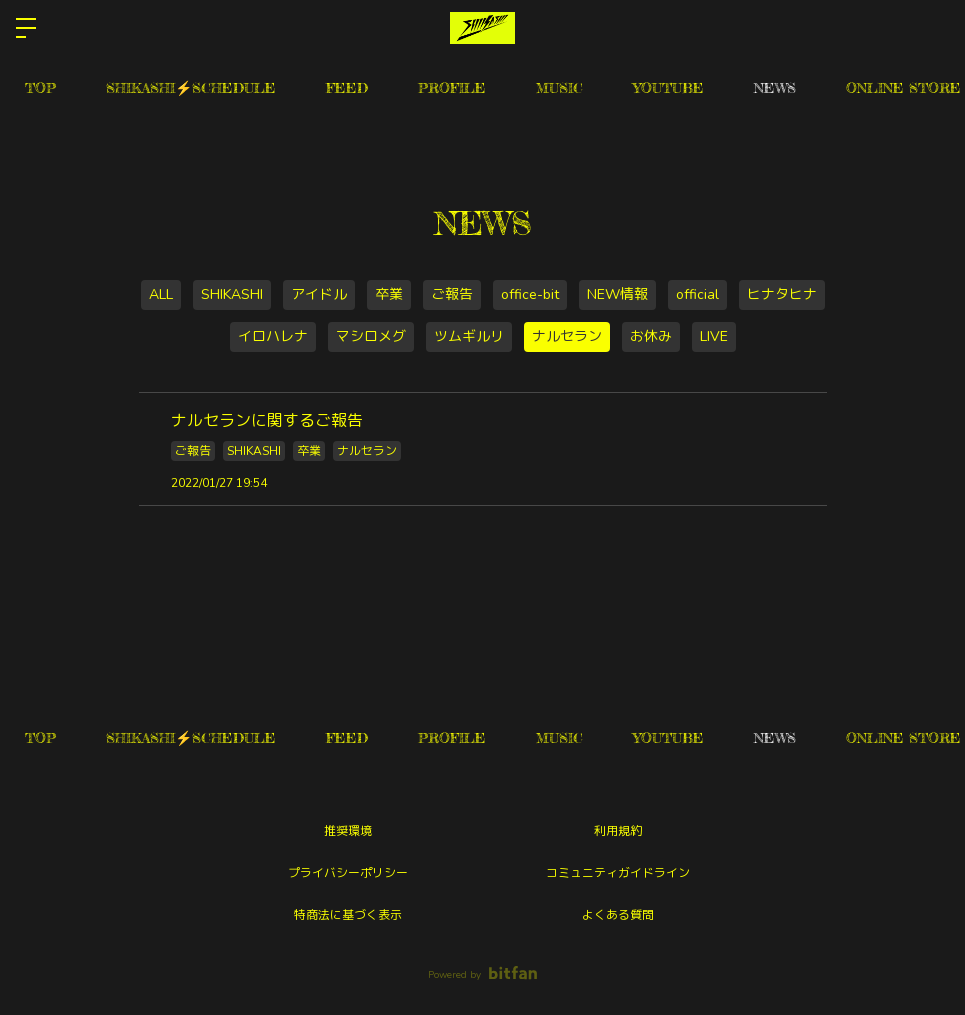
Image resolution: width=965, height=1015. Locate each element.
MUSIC (559, 87)
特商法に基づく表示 (348, 915)
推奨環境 (348, 831)
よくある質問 (618, 915)
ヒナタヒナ (782, 294)
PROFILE (452, 87)
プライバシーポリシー (348, 873)
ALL (161, 294)
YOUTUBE (668, 87)
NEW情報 (617, 294)
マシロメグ (371, 336)
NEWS (775, 87)
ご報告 (452, 294)
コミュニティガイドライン (618, 873)
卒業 (389, 294)
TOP (40, 87)
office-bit (530, 294)
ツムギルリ (469, 336)
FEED (347, 87)
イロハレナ (273, 336)
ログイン (933, 28)
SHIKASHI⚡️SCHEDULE (191, 87)
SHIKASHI (232, 294)
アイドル (319, 294)
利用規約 (618, 831)
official (697, 294)
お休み (651, 336)
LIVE (714, 336)
